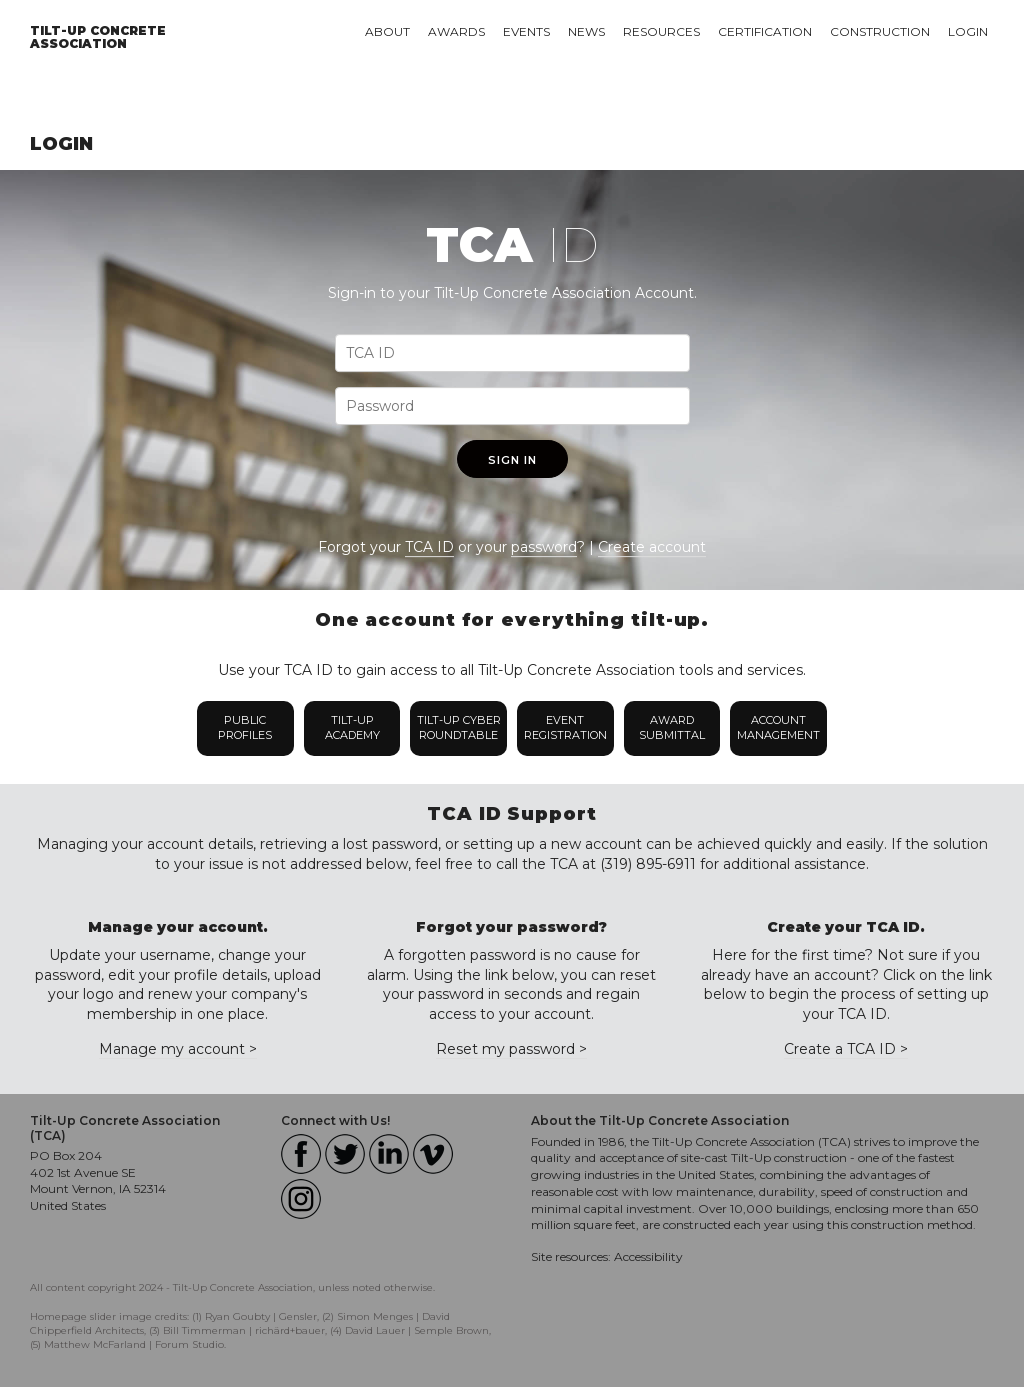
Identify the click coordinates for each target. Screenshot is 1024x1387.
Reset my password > (511, 1049)
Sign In (512, 460)
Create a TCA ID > (846, 1049)
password (544, 547)
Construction (880, 31)
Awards (456, 31)
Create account (652, 547)
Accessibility (648, 1256)
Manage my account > (178, 1049)
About (387, 31)
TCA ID (429, 547)
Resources (661, 31)
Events (526, 31)
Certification (765, 31)
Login (968, 31)
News (586, 31)
